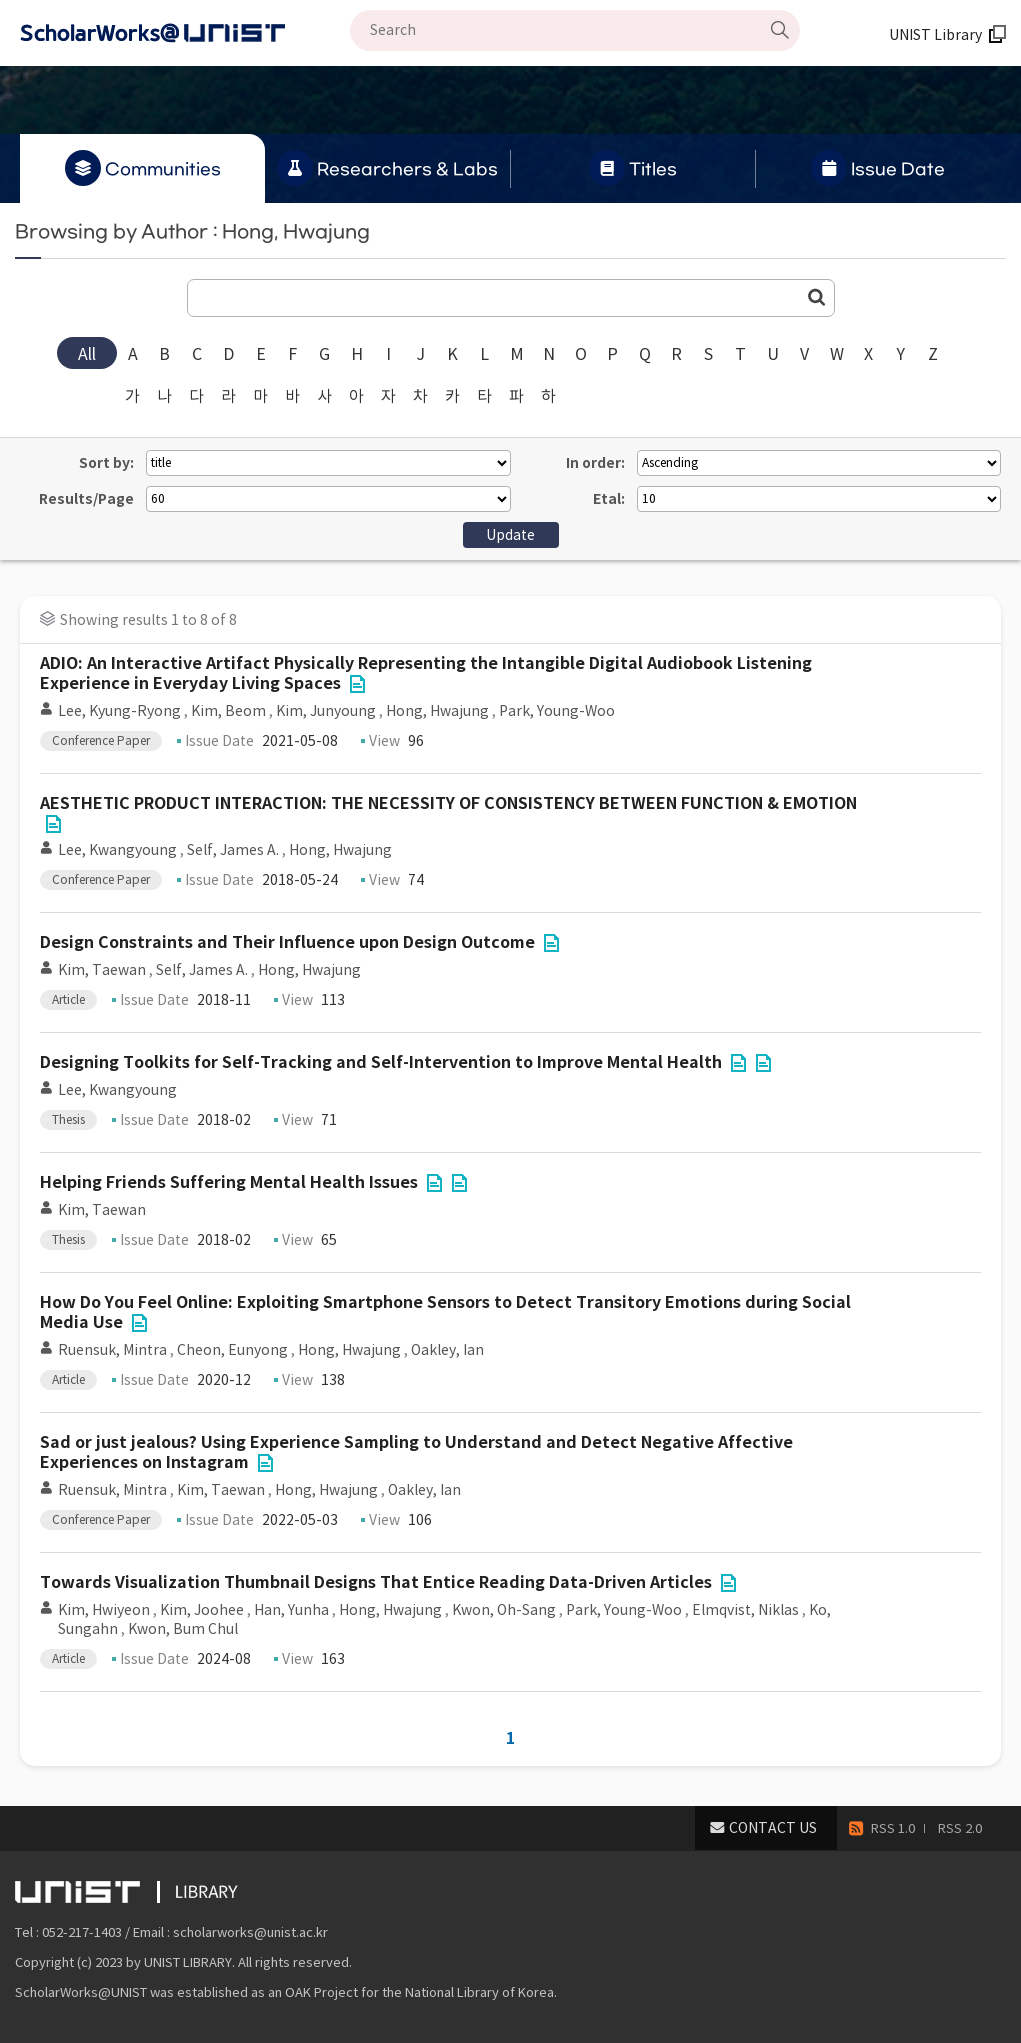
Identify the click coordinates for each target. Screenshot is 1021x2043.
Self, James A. (233, 850)
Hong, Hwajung (437, 711)
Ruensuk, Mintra (112, 1350)
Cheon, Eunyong (232, 1350)
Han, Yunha (291, 1610)
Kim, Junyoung (326, 711)
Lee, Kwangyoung (117, 850)
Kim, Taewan (102, 970)
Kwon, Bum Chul (183, 1629)
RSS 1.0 (893, 1828)
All (87, 354)
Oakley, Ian (447, 1350)
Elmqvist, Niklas (745, 1610)
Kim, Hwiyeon (104, 1610)
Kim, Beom (228, 711)
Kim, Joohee (202, 1610)
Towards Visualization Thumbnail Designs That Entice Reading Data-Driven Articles (376, 1582)
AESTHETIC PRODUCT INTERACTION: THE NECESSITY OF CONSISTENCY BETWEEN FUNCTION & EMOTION (448, 803)
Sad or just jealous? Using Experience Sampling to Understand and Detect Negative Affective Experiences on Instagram (416, 1452)
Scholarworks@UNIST (185, 33)
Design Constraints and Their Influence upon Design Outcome (287, 942)
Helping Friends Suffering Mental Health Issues (229, 1182)
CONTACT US (773, 1828)
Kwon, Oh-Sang (504, 1610)
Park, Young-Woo (557, 711)
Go (817, 297)
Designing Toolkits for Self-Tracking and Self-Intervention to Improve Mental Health (381, 1062)
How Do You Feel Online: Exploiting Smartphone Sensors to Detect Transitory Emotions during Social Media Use (445, 1312)
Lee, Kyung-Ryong (119, 711)
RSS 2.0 (960, 1828)
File (357, 684)
